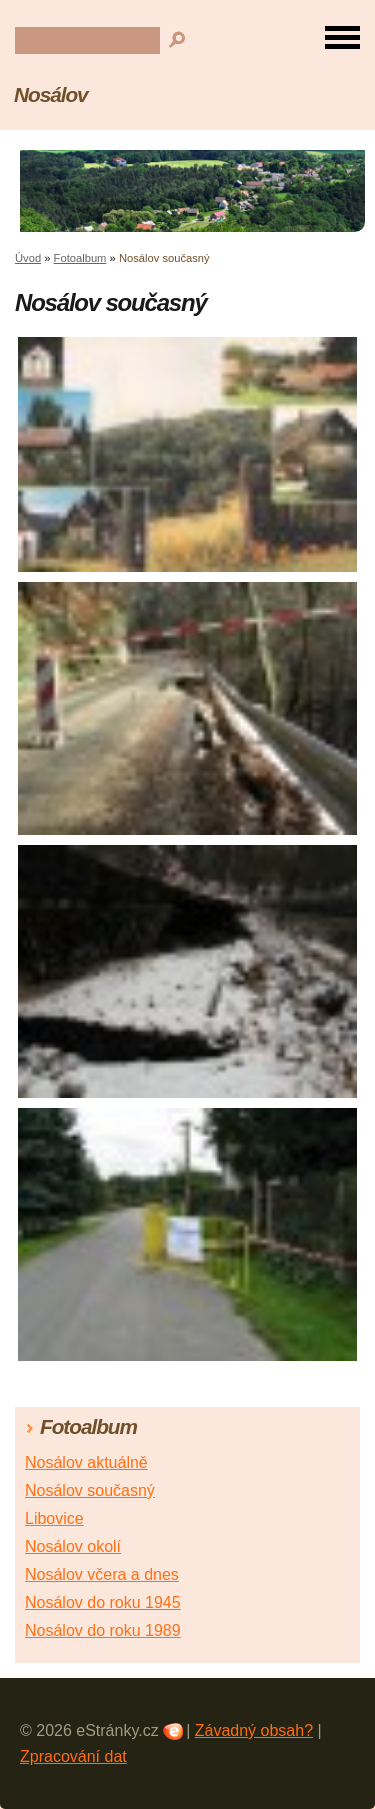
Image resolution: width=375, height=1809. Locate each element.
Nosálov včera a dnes (102, 1574)
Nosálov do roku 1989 (103, 1630)
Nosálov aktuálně (86, 1462)
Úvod (28, 258)
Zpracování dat (73, 1756)
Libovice (54, 1518)
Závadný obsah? (254, 1730)
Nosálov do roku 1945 (103, 1602)
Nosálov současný (90, 1490)
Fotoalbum (80, 258)
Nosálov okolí (73, 1546)
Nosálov (51, 94)
